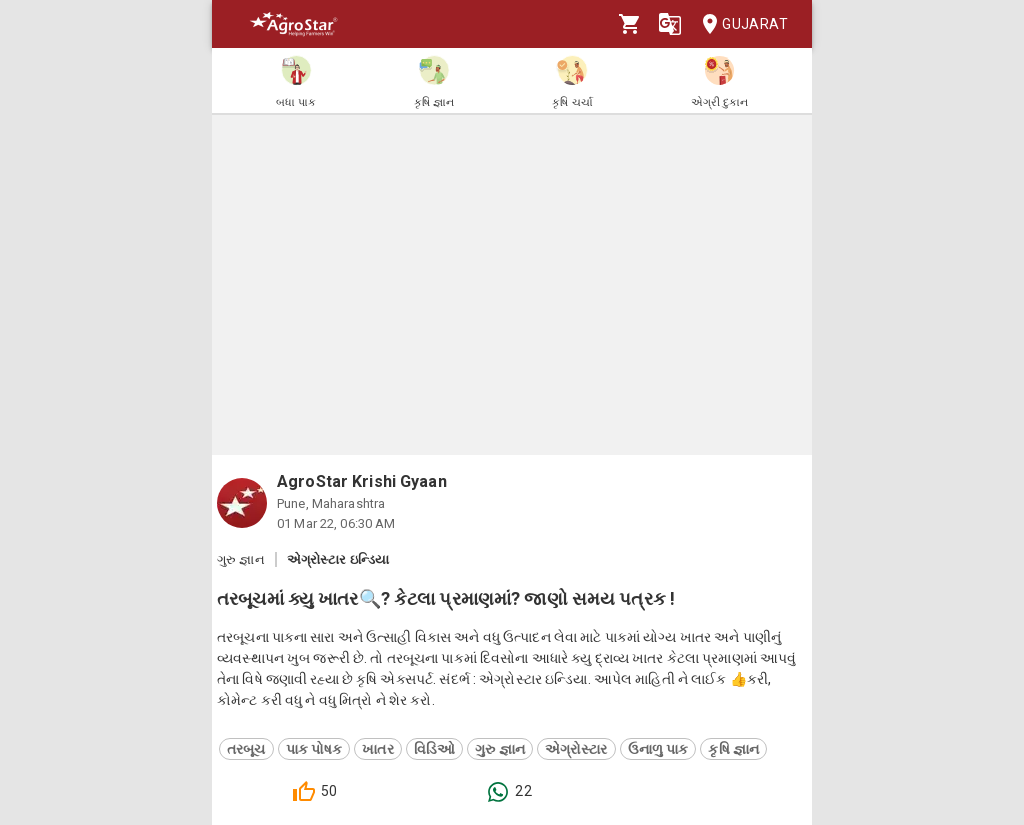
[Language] (670, 24)
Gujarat (739, 24)
